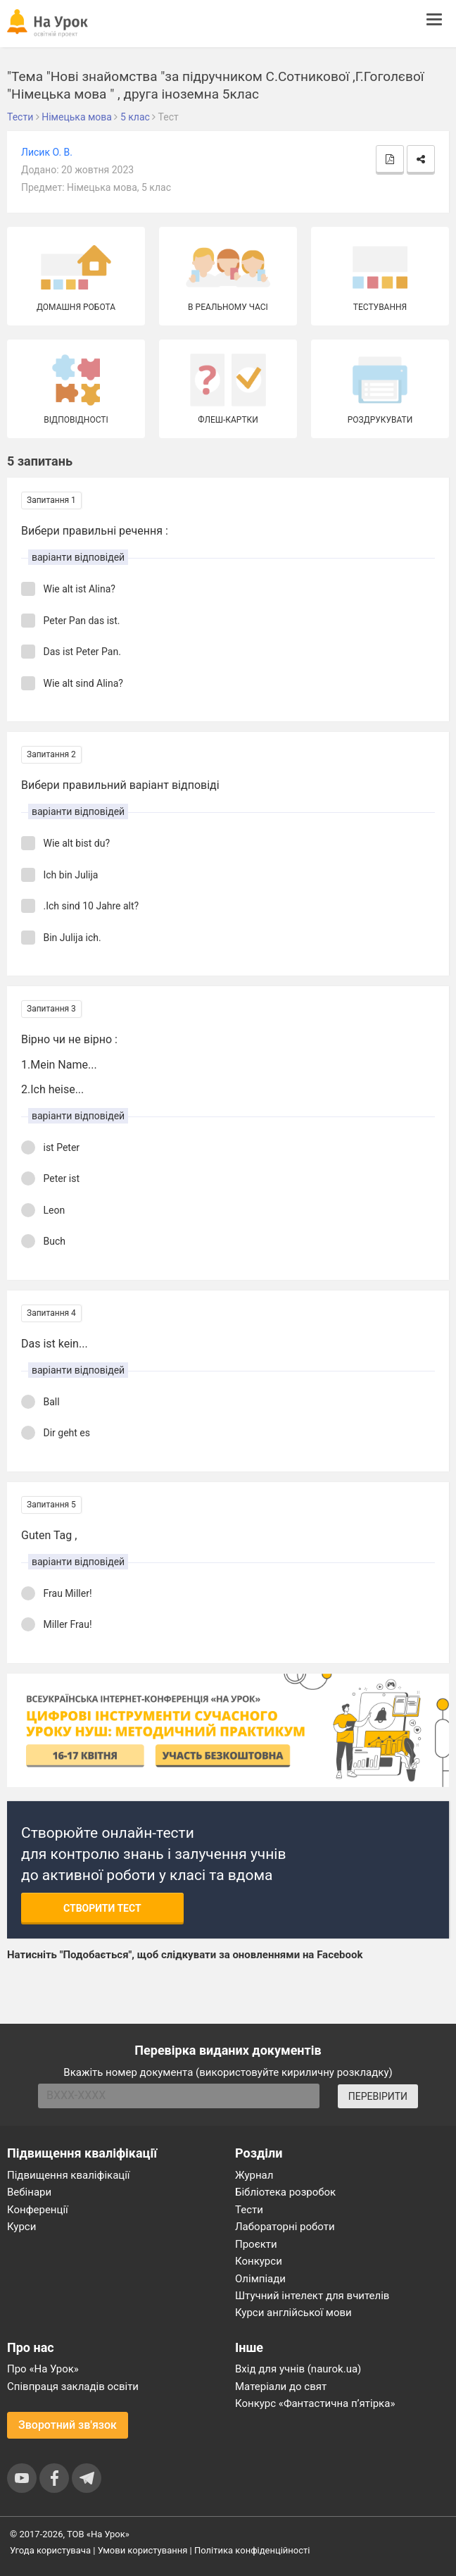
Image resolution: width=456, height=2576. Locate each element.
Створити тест (102, 1908)
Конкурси (258, 2261)
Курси (21, 2226)
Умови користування (143, 2550)
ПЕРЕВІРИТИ (377, 2096)
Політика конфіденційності (252, 2550)
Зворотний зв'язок (67, 2425)
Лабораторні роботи (285, 2226)
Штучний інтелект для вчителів (312, 2295)
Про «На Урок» (43, 2369)
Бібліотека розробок (285, 2192)
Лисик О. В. (46, 152)
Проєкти (256, 2244)
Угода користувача (50, 2550)
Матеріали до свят (281, 2386)
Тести (249, 2209)
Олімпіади (260, 2278)
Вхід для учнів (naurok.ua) (298, 2369)
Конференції (37, 2209)
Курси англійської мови (293, 2312)
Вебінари (29, 2192)
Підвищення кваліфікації (68, 2175)
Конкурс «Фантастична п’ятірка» (315, 2403)
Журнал (254, 2175)
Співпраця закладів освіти (73, 2386)
